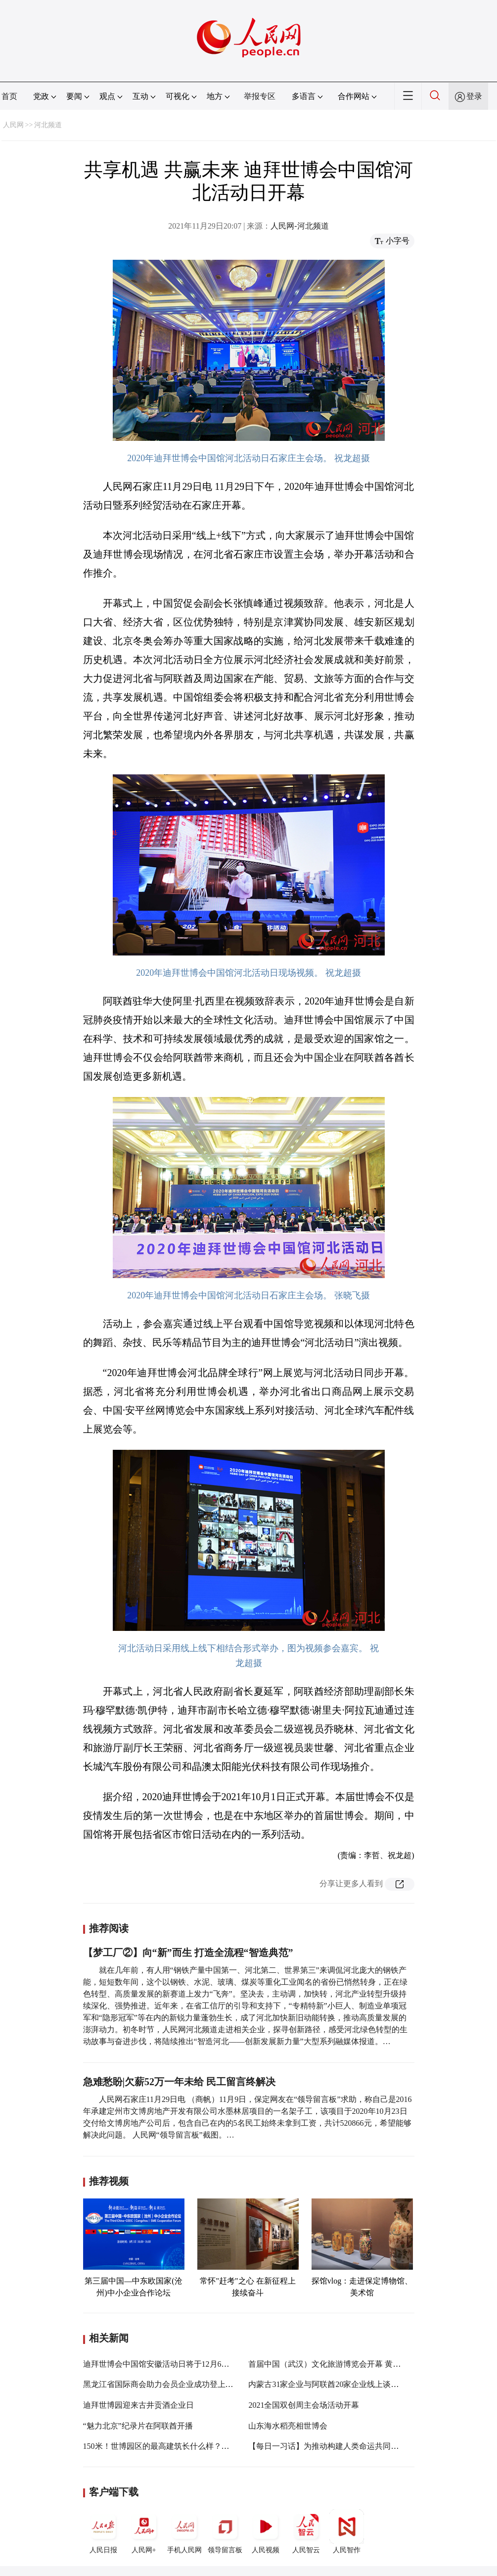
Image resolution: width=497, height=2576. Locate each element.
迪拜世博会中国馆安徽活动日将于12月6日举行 (164, 2364)
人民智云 (306, 2531)
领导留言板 (225, 2531)
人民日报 (103, 2531)
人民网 (13, 125)
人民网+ (144, 2531)
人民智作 (346, 2531)
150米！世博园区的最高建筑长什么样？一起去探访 (172, 2446)
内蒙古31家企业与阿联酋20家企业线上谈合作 (327, 2384)
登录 (474, 96)
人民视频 (265, 2531)
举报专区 (259, 96)
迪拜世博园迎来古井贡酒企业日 (138, 2405)
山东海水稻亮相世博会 (287, 2426)
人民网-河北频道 (299, 226)
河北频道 (48, 125)
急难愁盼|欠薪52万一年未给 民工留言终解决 (179, 2081)
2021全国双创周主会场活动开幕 (303, 2405)
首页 (9, 96)
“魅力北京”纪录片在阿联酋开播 (138, 2426)
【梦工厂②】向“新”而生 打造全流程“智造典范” (188, 1952)
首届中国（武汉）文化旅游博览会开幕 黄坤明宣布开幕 (344, 2364)
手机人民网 (184, 2531)
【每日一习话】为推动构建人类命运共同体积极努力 (339, 2446)
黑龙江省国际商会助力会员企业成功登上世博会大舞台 (178, 2384)
